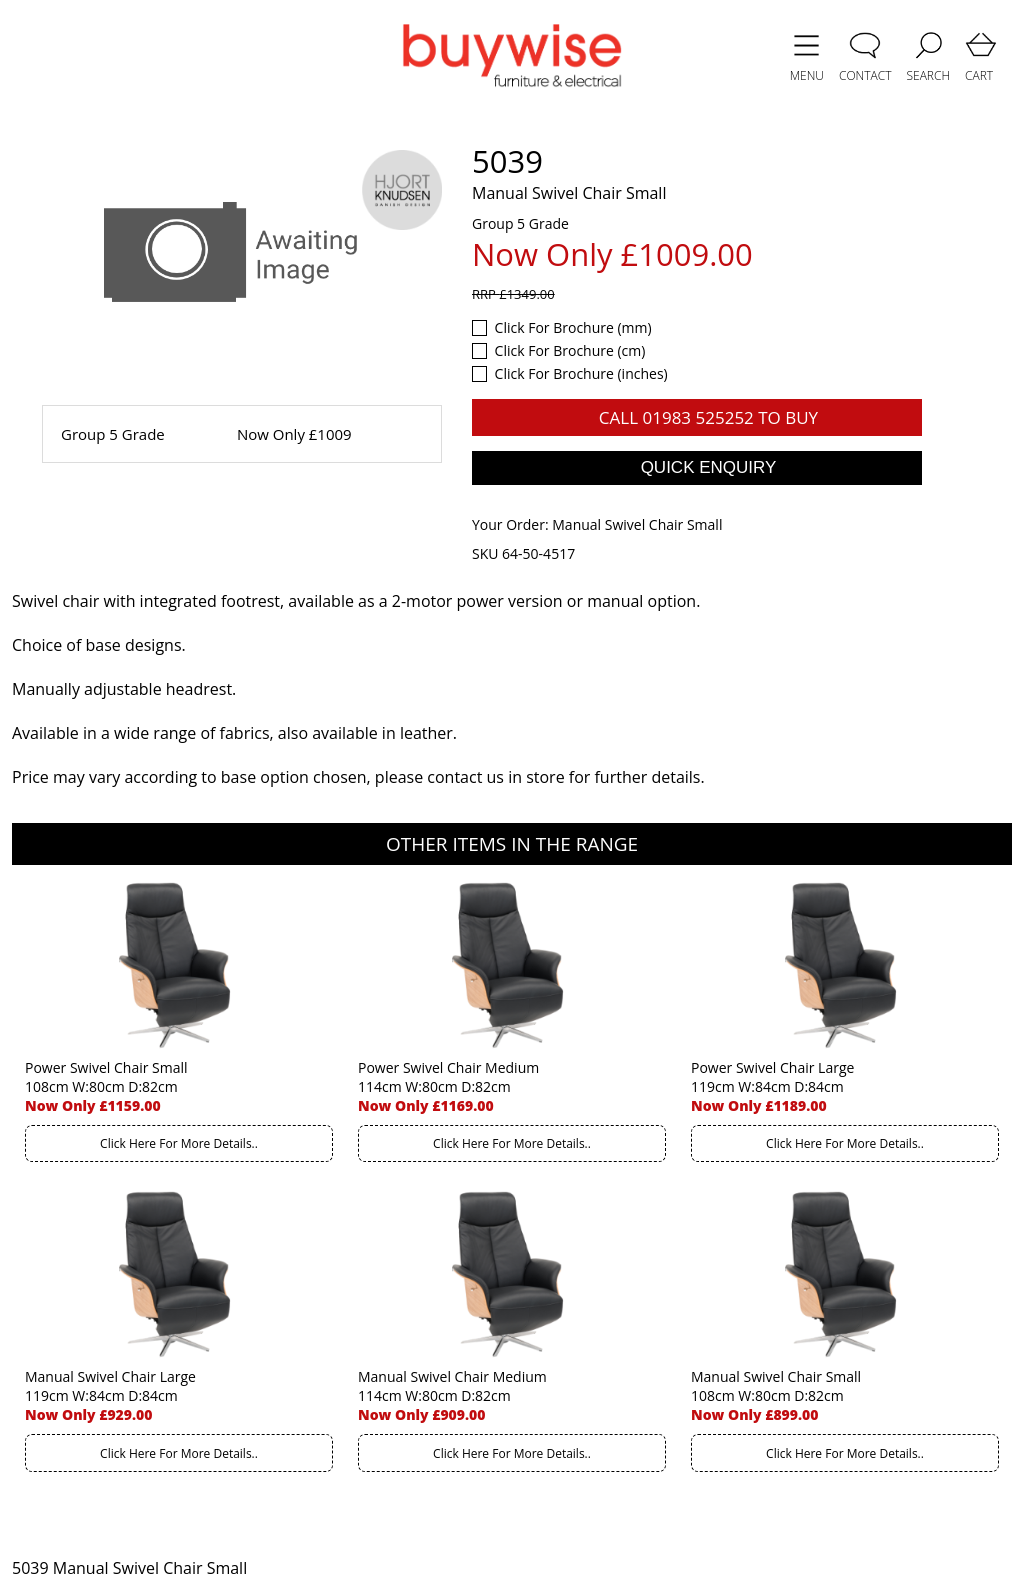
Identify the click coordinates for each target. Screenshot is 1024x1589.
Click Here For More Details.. (179, 1143)
